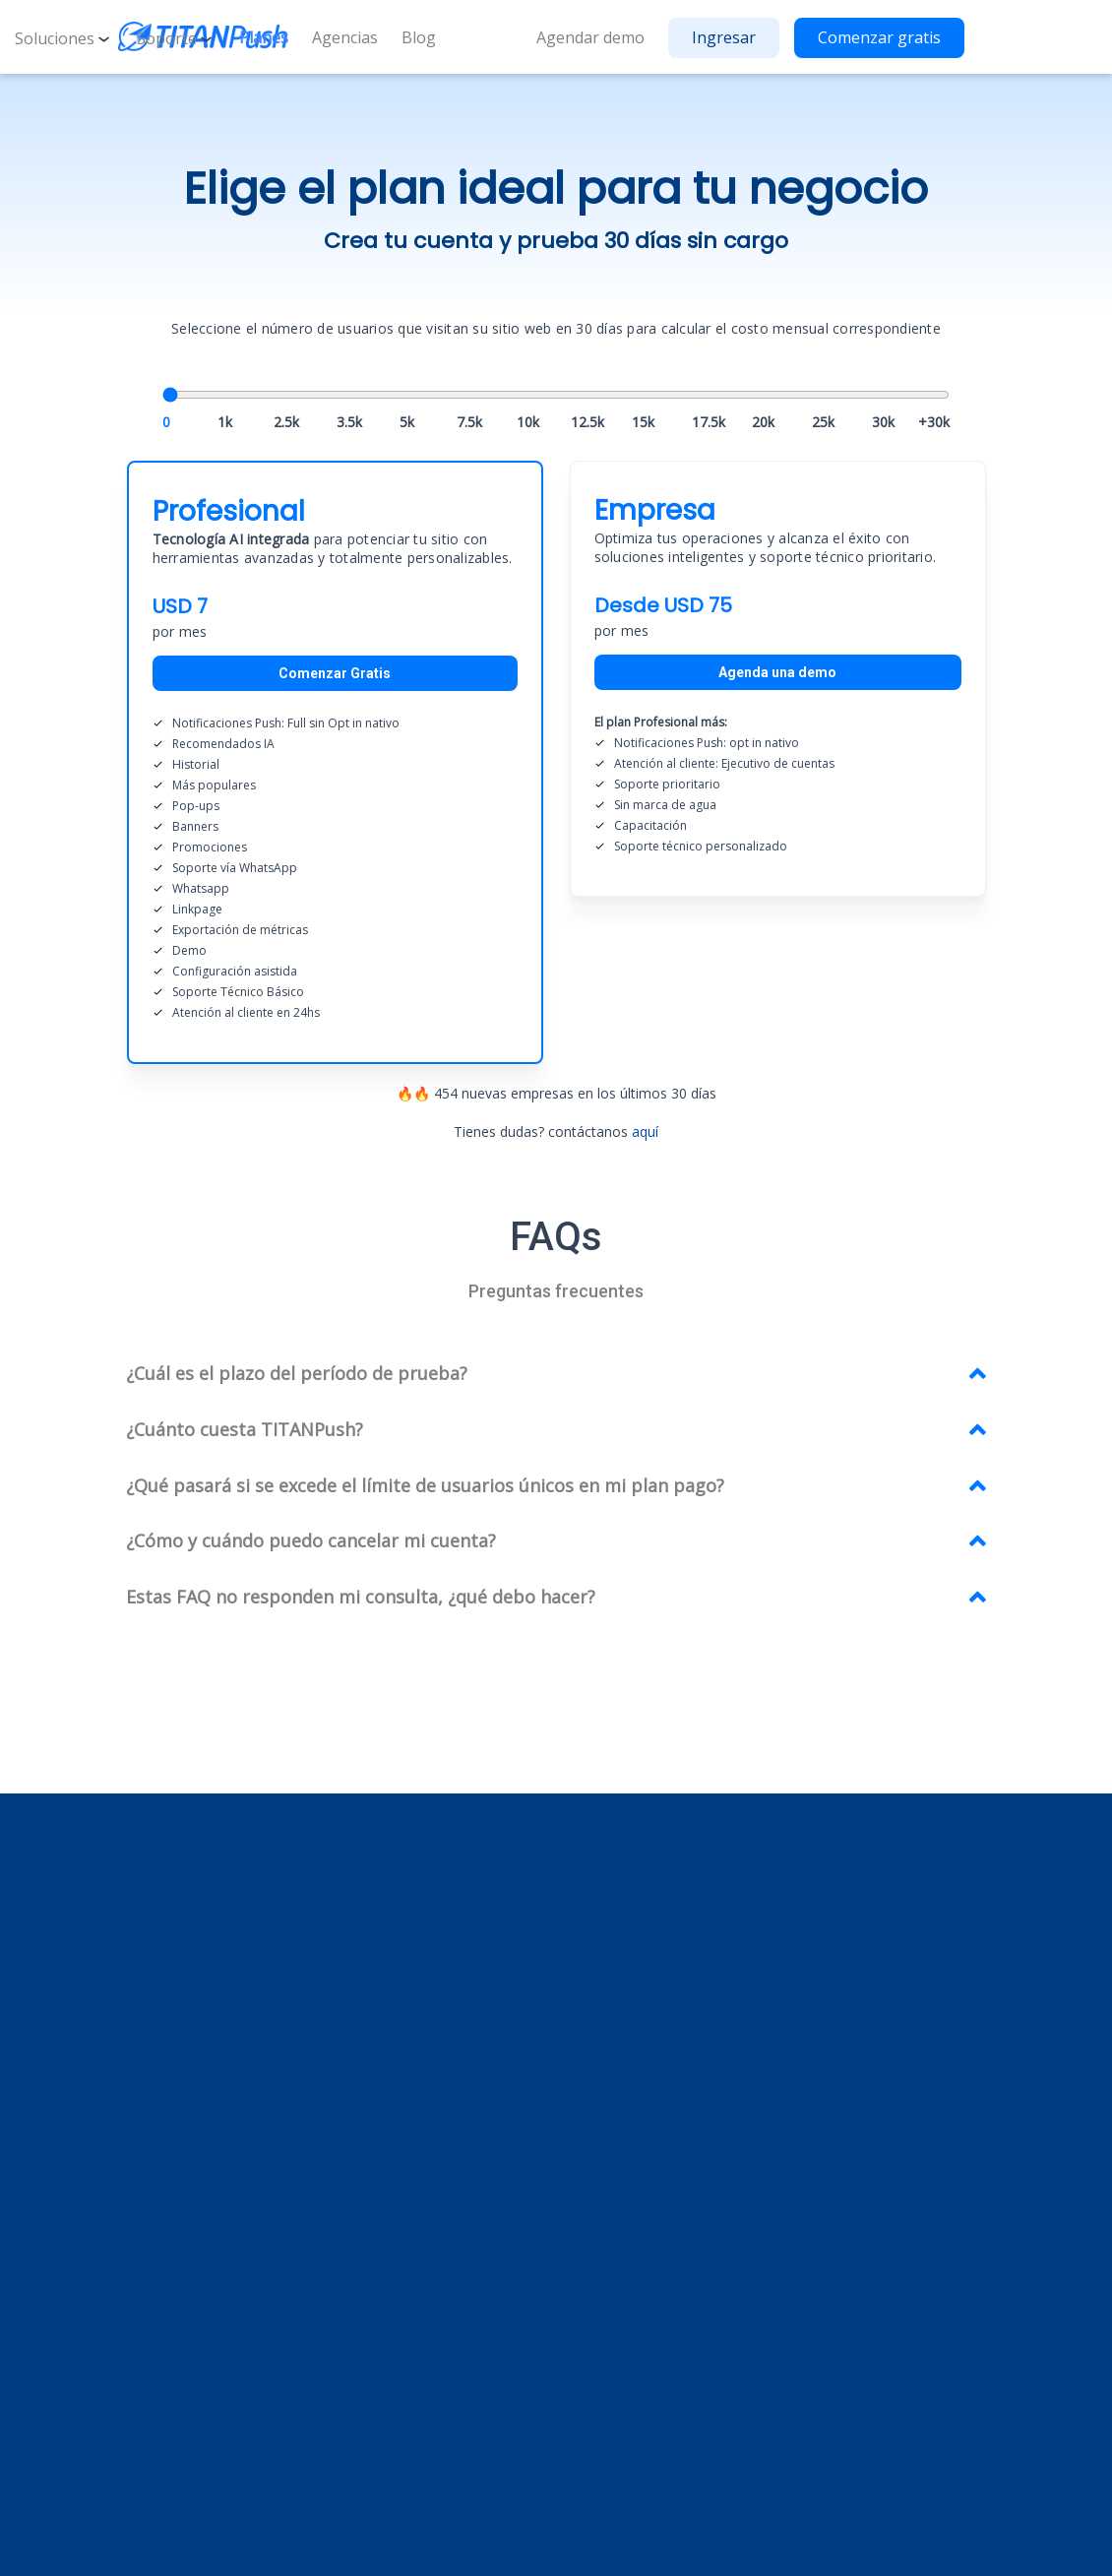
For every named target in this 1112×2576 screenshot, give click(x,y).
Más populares (451, 2041)
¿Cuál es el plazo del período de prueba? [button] (296, 1373)
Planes (263, 37)
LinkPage (433, 2198)
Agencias (345, 37)
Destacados (442, 2093)
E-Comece (644, 2119)
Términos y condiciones (912, 2544)
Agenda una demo (777, 672)
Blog (419, 37)
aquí (645, 1131)
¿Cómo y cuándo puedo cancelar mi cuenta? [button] (311, 1540)
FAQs (835, 1990)
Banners (431, 2146)
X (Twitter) (448, 2397)
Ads (416, 1961)
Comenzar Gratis (334, 673)
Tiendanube (648, 1987)
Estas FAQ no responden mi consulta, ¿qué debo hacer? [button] (360, 1596)
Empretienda (651, 2041)
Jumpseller (644, 2093)
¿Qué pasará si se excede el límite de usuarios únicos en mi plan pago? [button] (425, 1485)
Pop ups (430, 2119)
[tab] (556, 1375)
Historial (430, 2014)
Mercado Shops (661, 2014)
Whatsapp (436, 2173)
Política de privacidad (750, 2544)
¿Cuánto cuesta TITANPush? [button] (244, 1429)
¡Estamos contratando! (890, 2021)
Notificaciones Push (467, 1987)
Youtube (442, 2368)
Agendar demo (590, 37)
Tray (625, 2066)
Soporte (176, 38)
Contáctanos (858, 2081)
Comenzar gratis (879, 37)
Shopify (634, 1961)
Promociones (447, 2225)
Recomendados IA (463, 2066)
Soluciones (64, 38)
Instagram (448, 2341)
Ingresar (724, 37)
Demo (838, 2051)
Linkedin (441, 2312)
